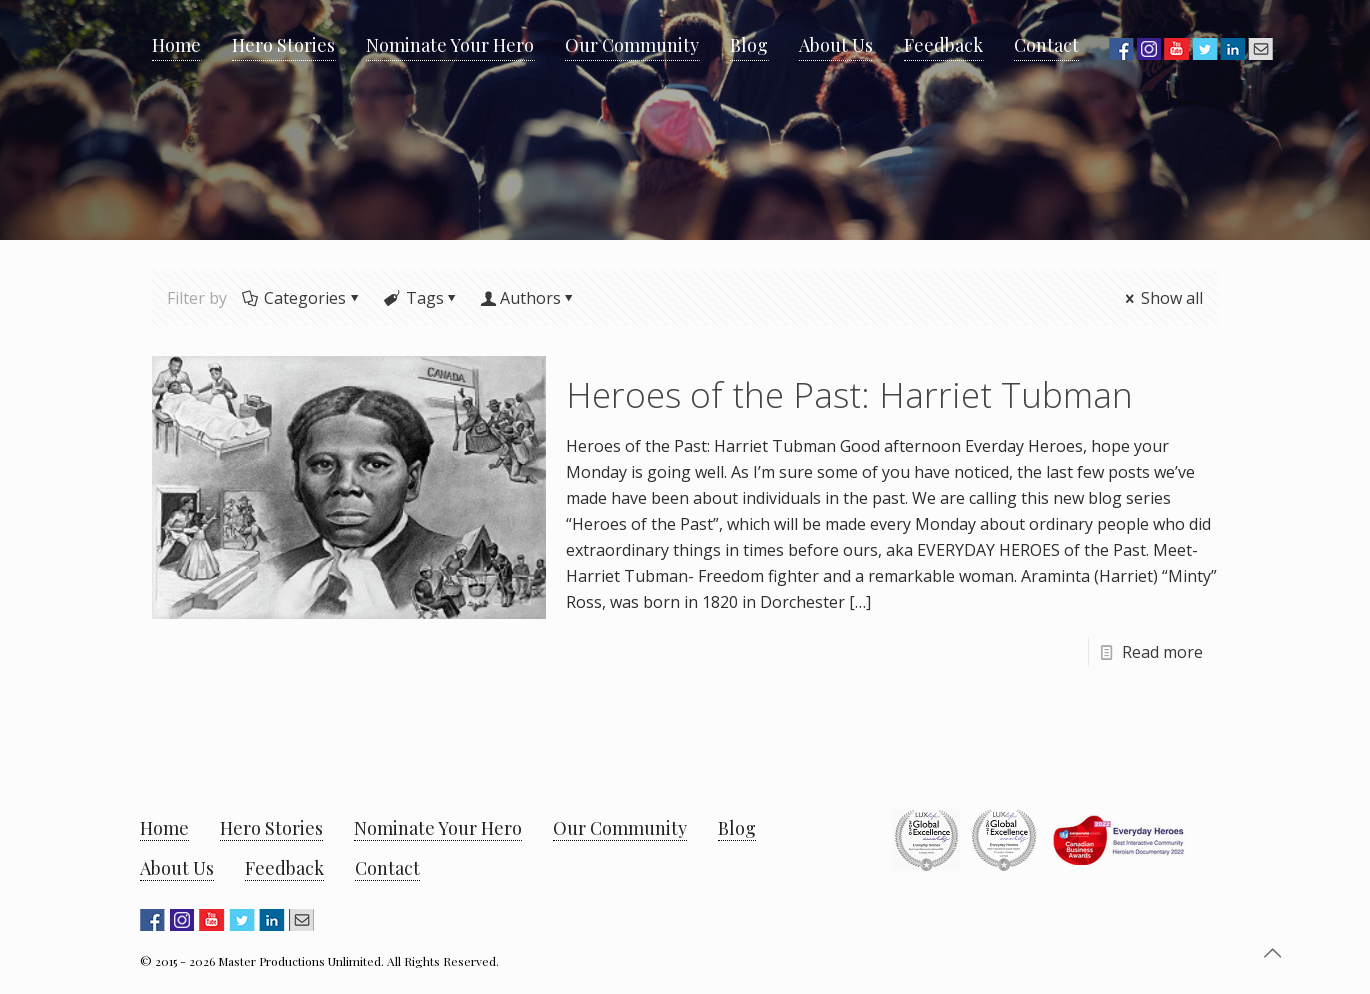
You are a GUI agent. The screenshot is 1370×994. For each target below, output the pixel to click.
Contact (387, 868)
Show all (1162, 298)
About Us (177, 868)
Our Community (620, 828)
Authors (530, 298)
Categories (303, 298)
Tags (422, 298)
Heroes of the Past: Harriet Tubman (849, 394)
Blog (737, 828)
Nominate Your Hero (438, 828)
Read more (1162, 652)
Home (164, 828)
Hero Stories (271, 828)
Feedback (284, 868)
